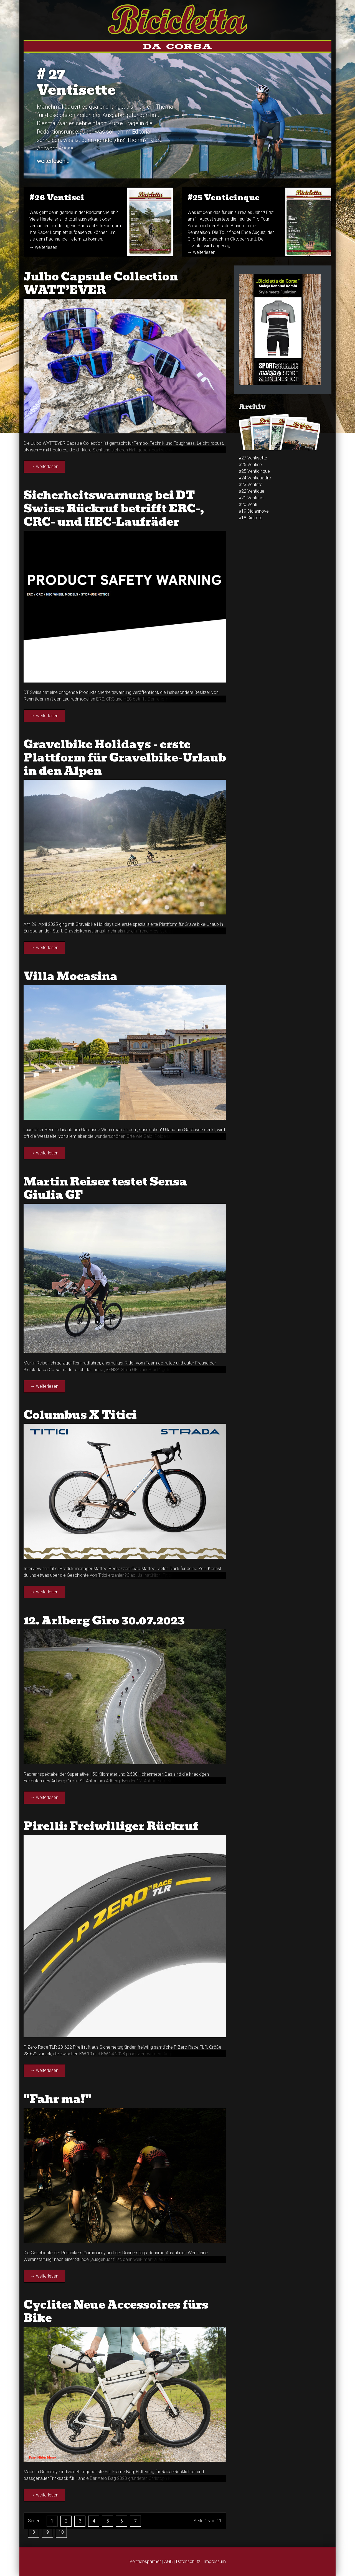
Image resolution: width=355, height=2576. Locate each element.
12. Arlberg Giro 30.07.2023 (104, 1620)
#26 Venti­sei (56, 197)
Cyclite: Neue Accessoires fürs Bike (116, 2311)
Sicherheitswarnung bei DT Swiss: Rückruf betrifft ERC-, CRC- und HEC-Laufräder (114, 508)
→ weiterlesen (43, 247)
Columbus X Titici (80, 1415)
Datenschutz (188, 2561)
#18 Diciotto (251, 517)
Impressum (215, 2561)
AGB (168, 2561)
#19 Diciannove (254, 511)
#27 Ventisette (253, 458)
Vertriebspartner (145, 2561)
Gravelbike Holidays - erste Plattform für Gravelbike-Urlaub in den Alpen (125, 757)
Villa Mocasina (71, 976)
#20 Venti (248, 504)
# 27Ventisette (76, 82)
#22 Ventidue (251, 491)
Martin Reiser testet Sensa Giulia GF (105, 1188)
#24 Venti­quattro (255, 478)
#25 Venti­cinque (223, 197)
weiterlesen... (53, 161)
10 (61, 2532)
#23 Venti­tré (250, 484)
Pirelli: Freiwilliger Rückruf (111, 1826)
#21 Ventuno (251, 497)
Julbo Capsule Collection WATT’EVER (101, 283)
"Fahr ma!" (57, 2099)
